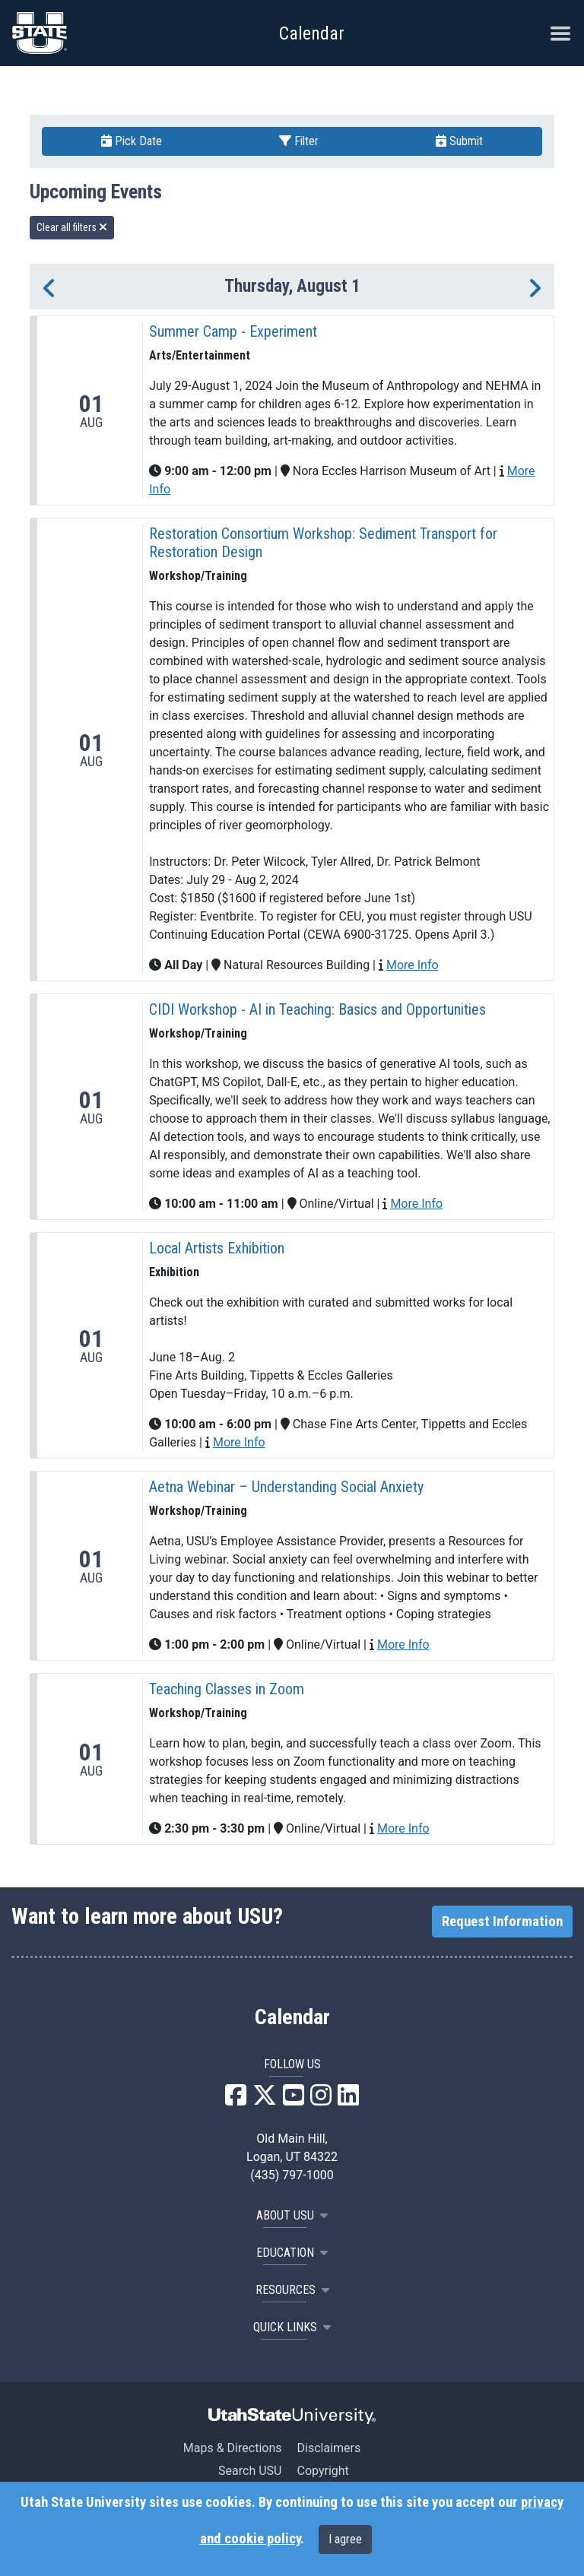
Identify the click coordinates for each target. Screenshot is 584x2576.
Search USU (249, 2471)
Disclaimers (328, 2448)
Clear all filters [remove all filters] (71, 227)
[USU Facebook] (235, 2100)
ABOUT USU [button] (292, 2215)
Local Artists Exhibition (216, 1248)
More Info (412, 965)
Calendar (292, 2017)
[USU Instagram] (321, 2100)
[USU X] (264, 2100)
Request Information (502, 1921)
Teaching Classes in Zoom (226, 1689)
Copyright (322, 2471)
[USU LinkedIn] (348, 2100)
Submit (459, 141)
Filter (299, 141)
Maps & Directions (232, 2448)
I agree (345, 2539)
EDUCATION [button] (292, 2252)
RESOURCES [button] (292, 2290)
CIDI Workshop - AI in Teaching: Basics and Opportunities (317, 1009)
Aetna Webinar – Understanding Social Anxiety (286, 1487)
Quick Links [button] (292, 2327)
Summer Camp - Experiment (233, 331)
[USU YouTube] (293, 2100)
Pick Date (131, 141)
